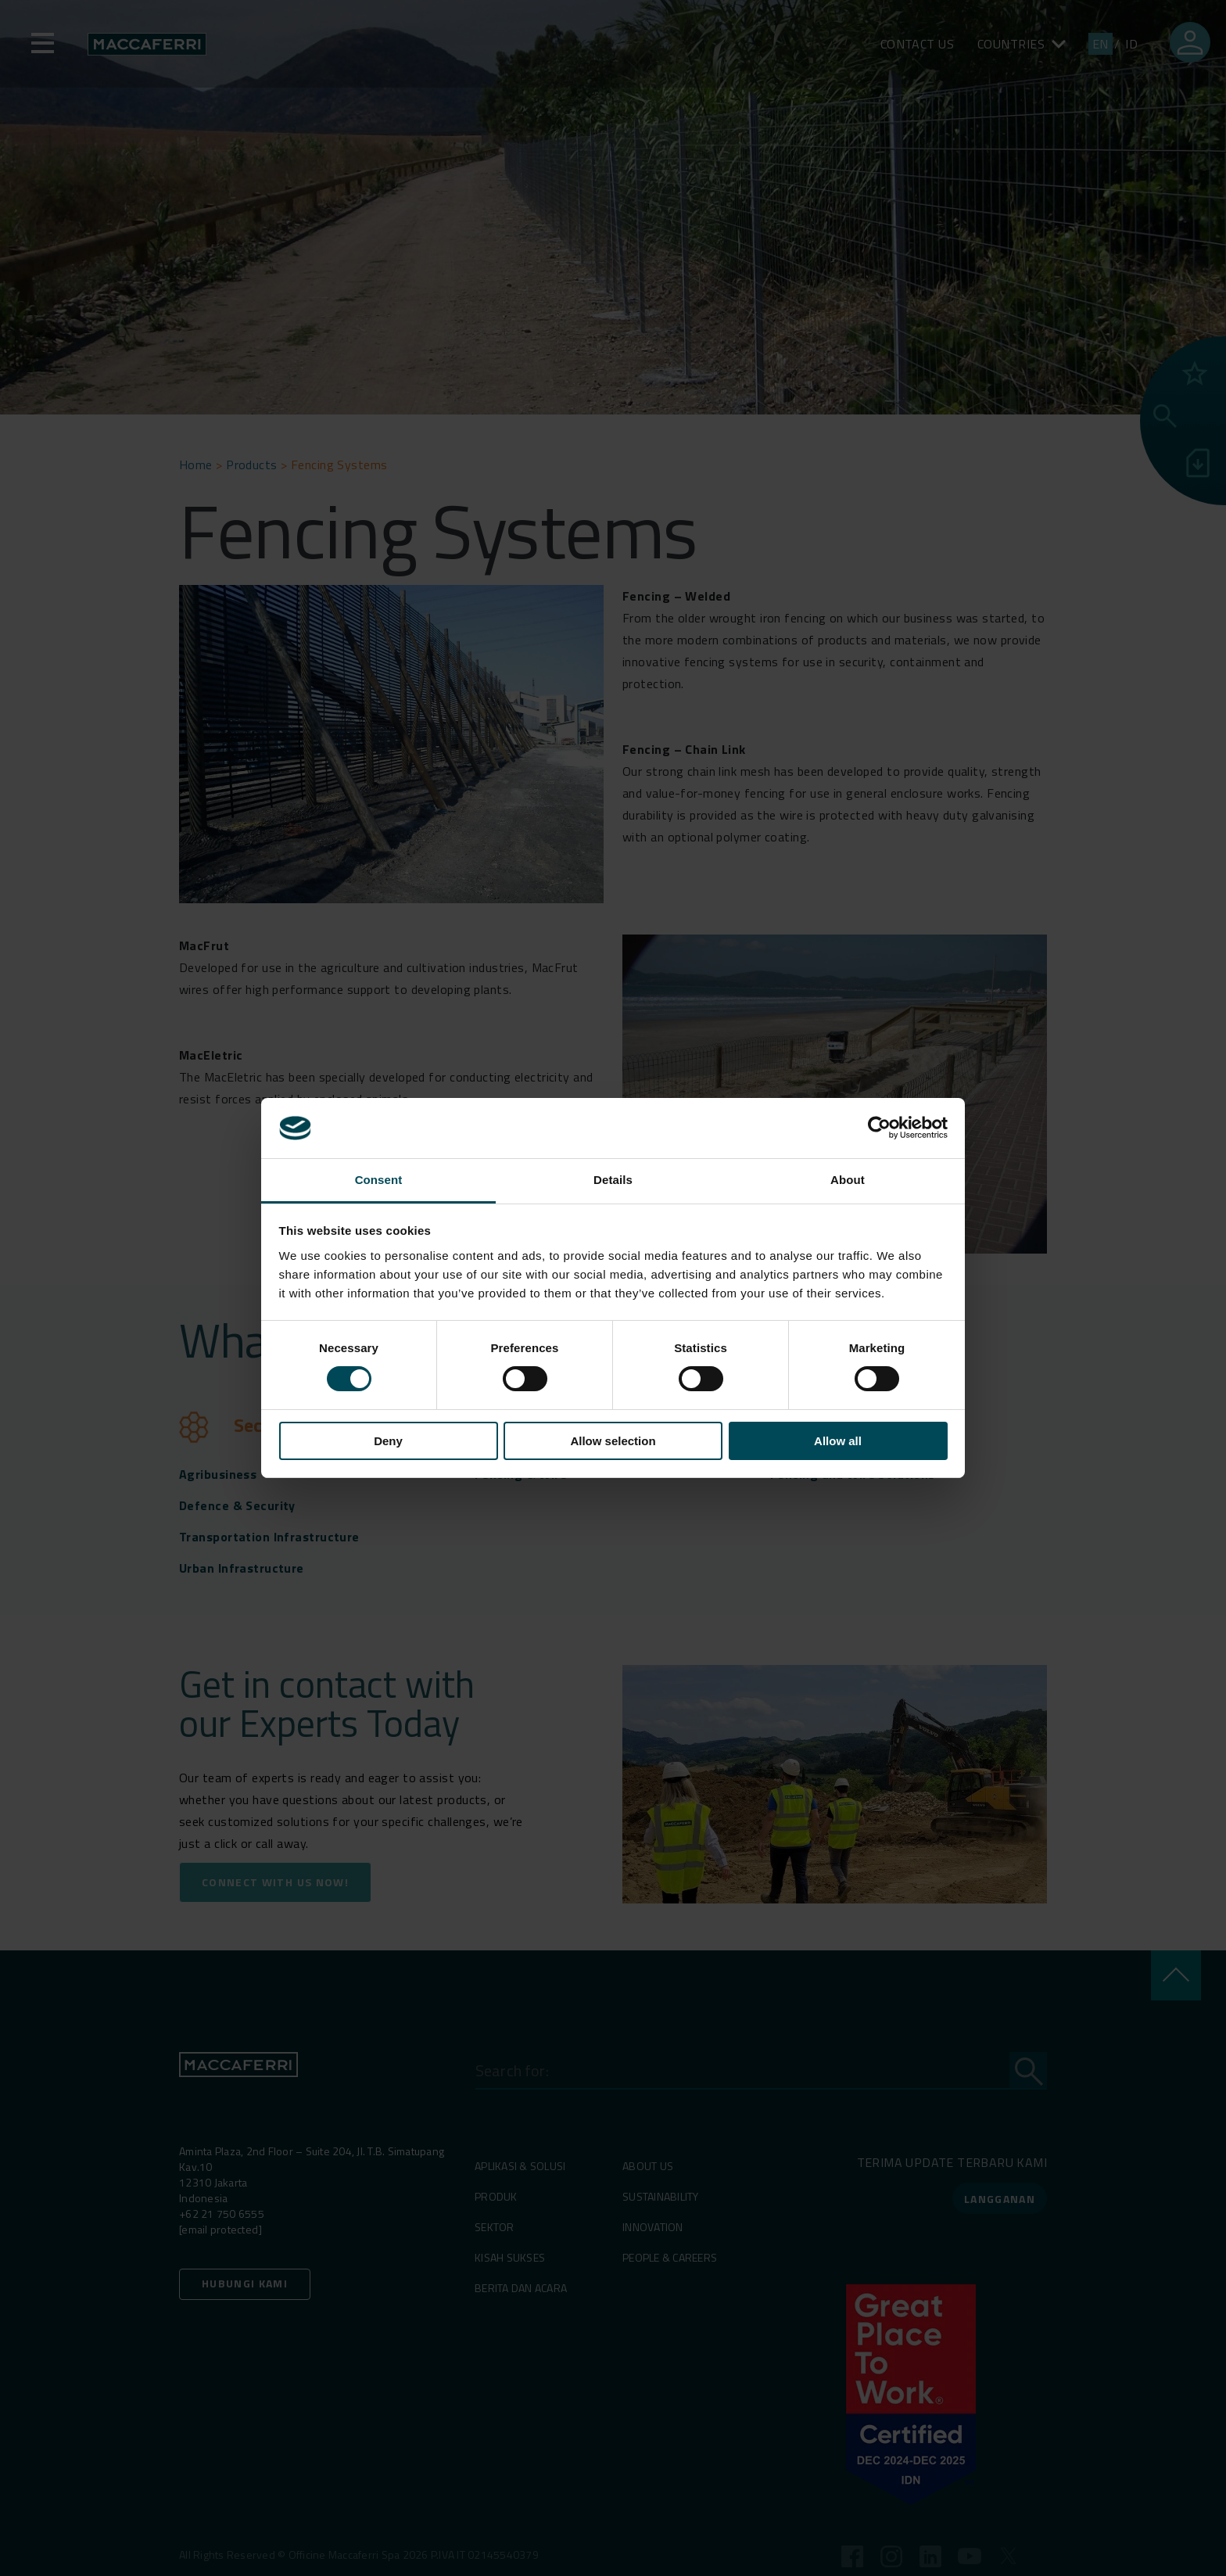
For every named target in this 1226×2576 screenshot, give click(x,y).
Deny (388, 1441)
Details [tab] (613, 1179)
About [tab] (847, 1179)
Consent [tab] (379, 1179)
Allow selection (612, 1441)
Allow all (838, 1441)
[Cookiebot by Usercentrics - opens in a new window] (879, 1127)
